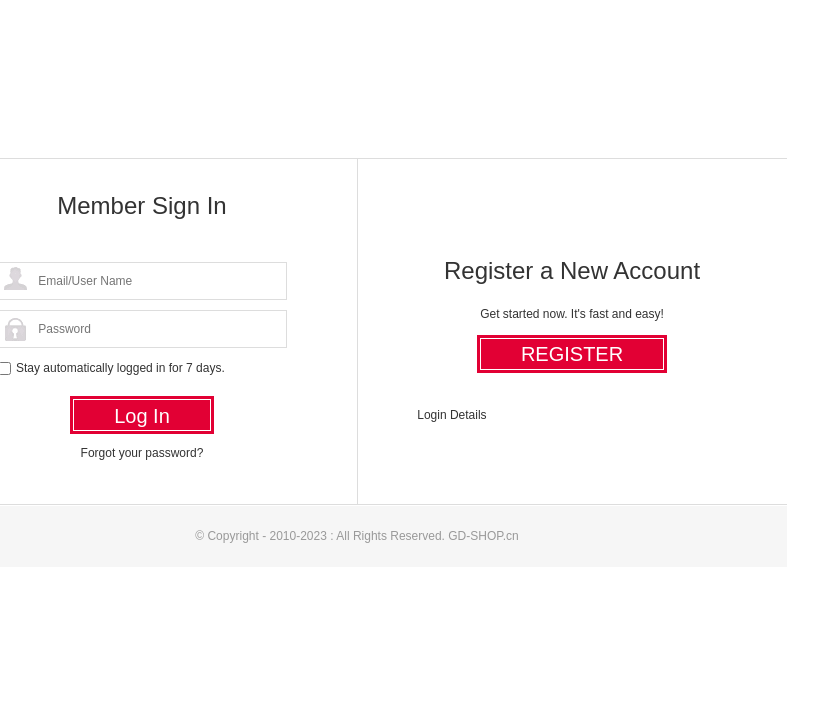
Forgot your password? (142, 453)
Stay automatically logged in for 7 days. (120, 368)
